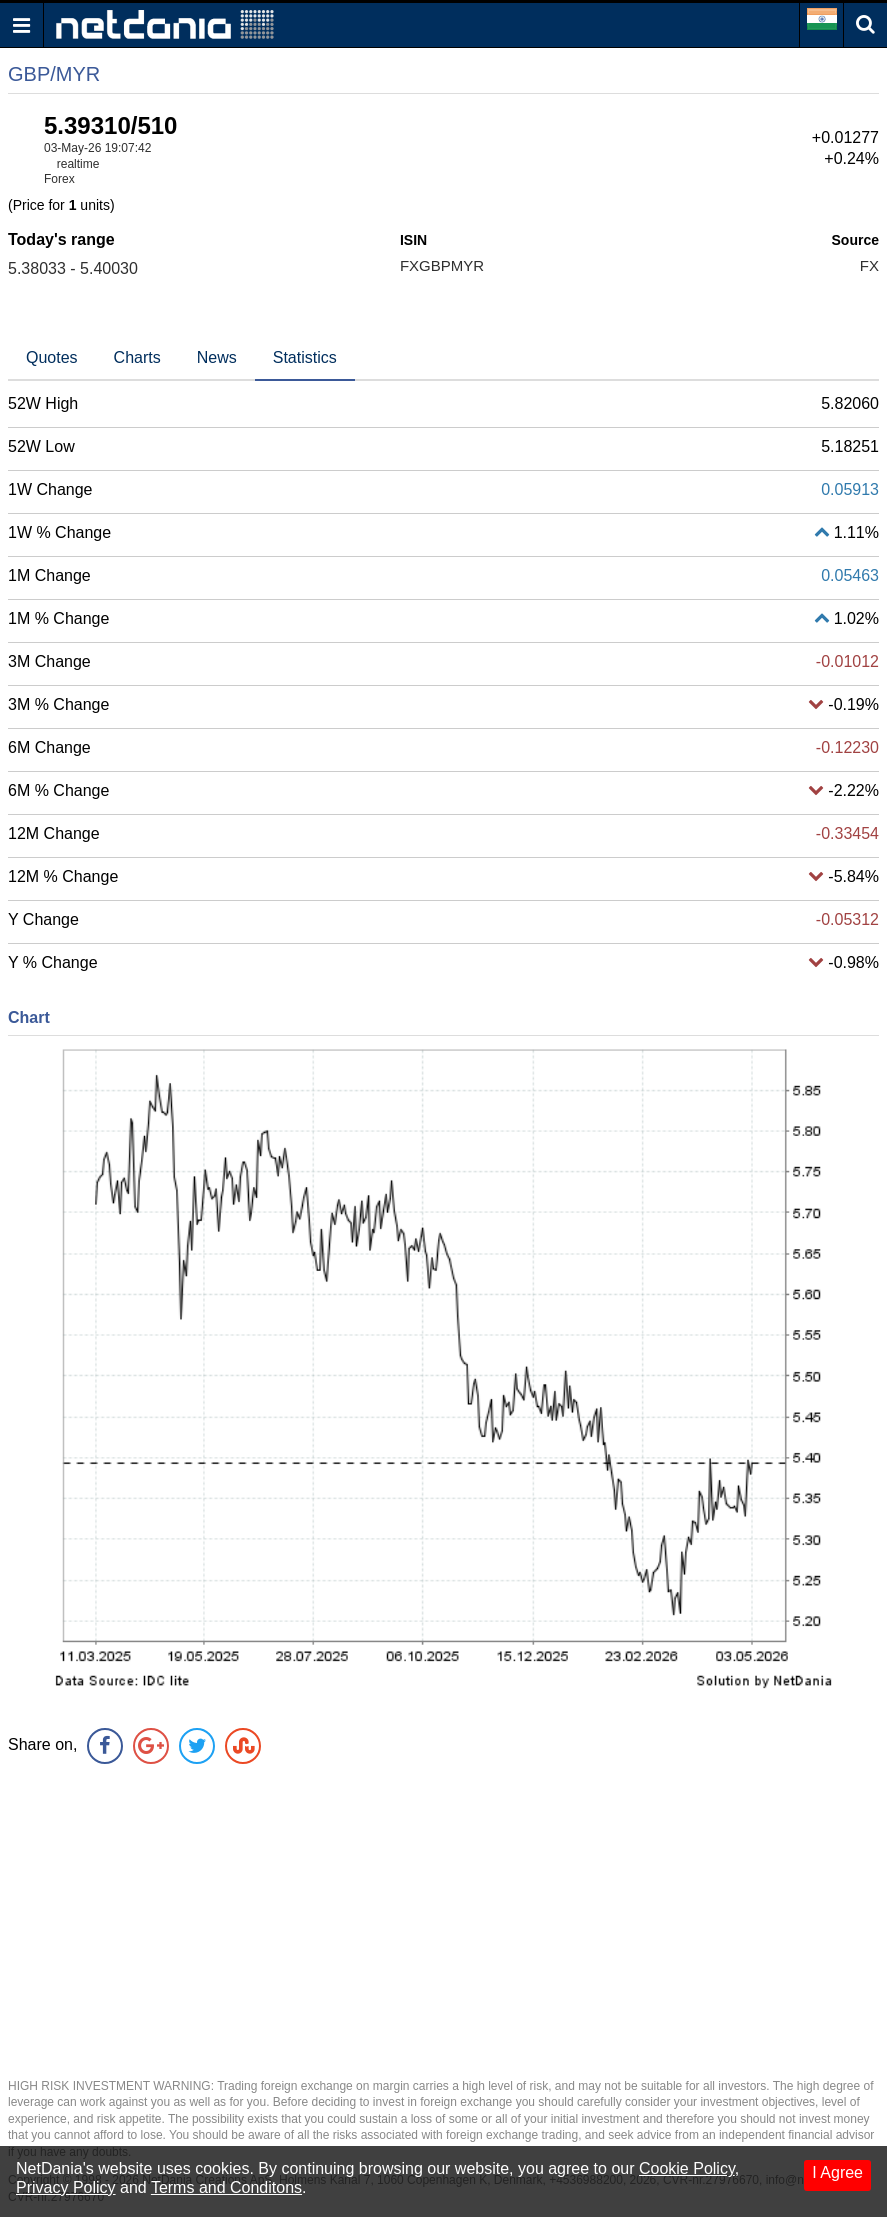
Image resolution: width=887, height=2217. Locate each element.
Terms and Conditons (226, 2187)
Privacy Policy (66, 2187)
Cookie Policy (687, 2168)
